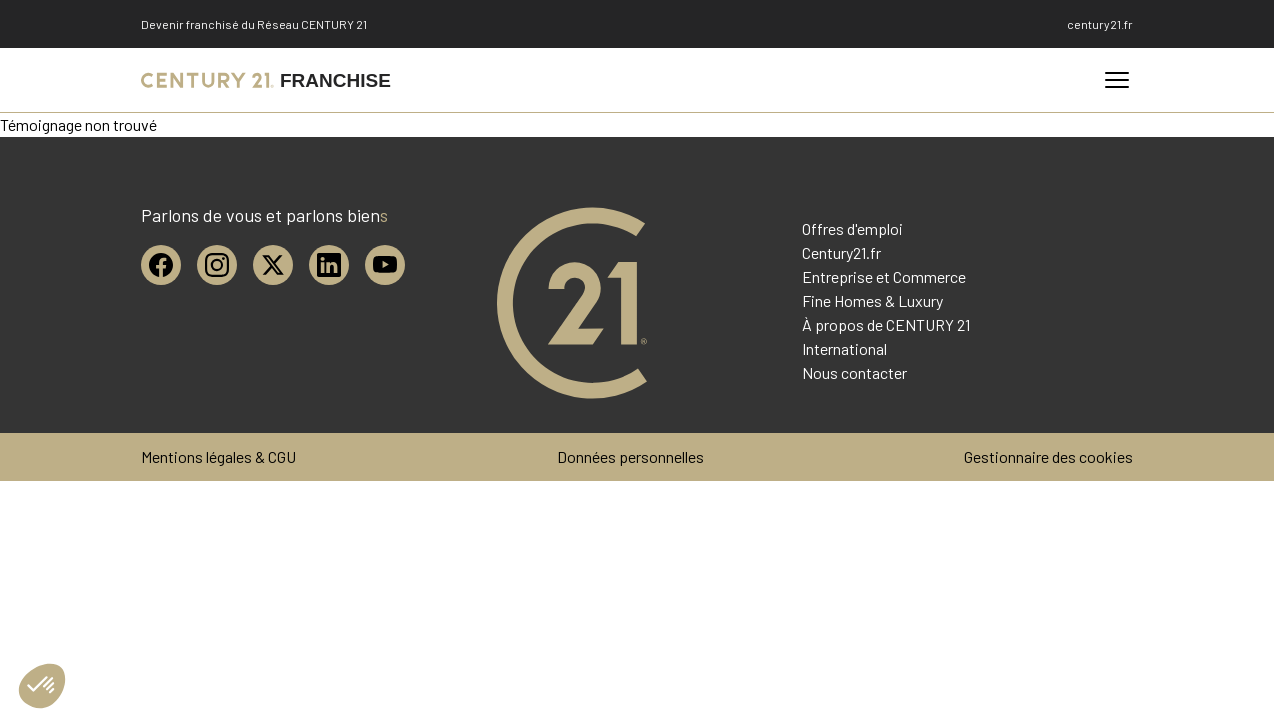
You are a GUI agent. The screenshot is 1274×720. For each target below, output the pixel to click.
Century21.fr (841, 252)
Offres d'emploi (852, 228)
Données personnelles (630, 456)
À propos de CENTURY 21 (886, 324)
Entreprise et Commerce (884, 276)
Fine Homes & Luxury (872, 300)
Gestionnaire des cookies (1048, 456)
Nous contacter (854, 372)
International (844, 348)
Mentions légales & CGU (218, 456)
